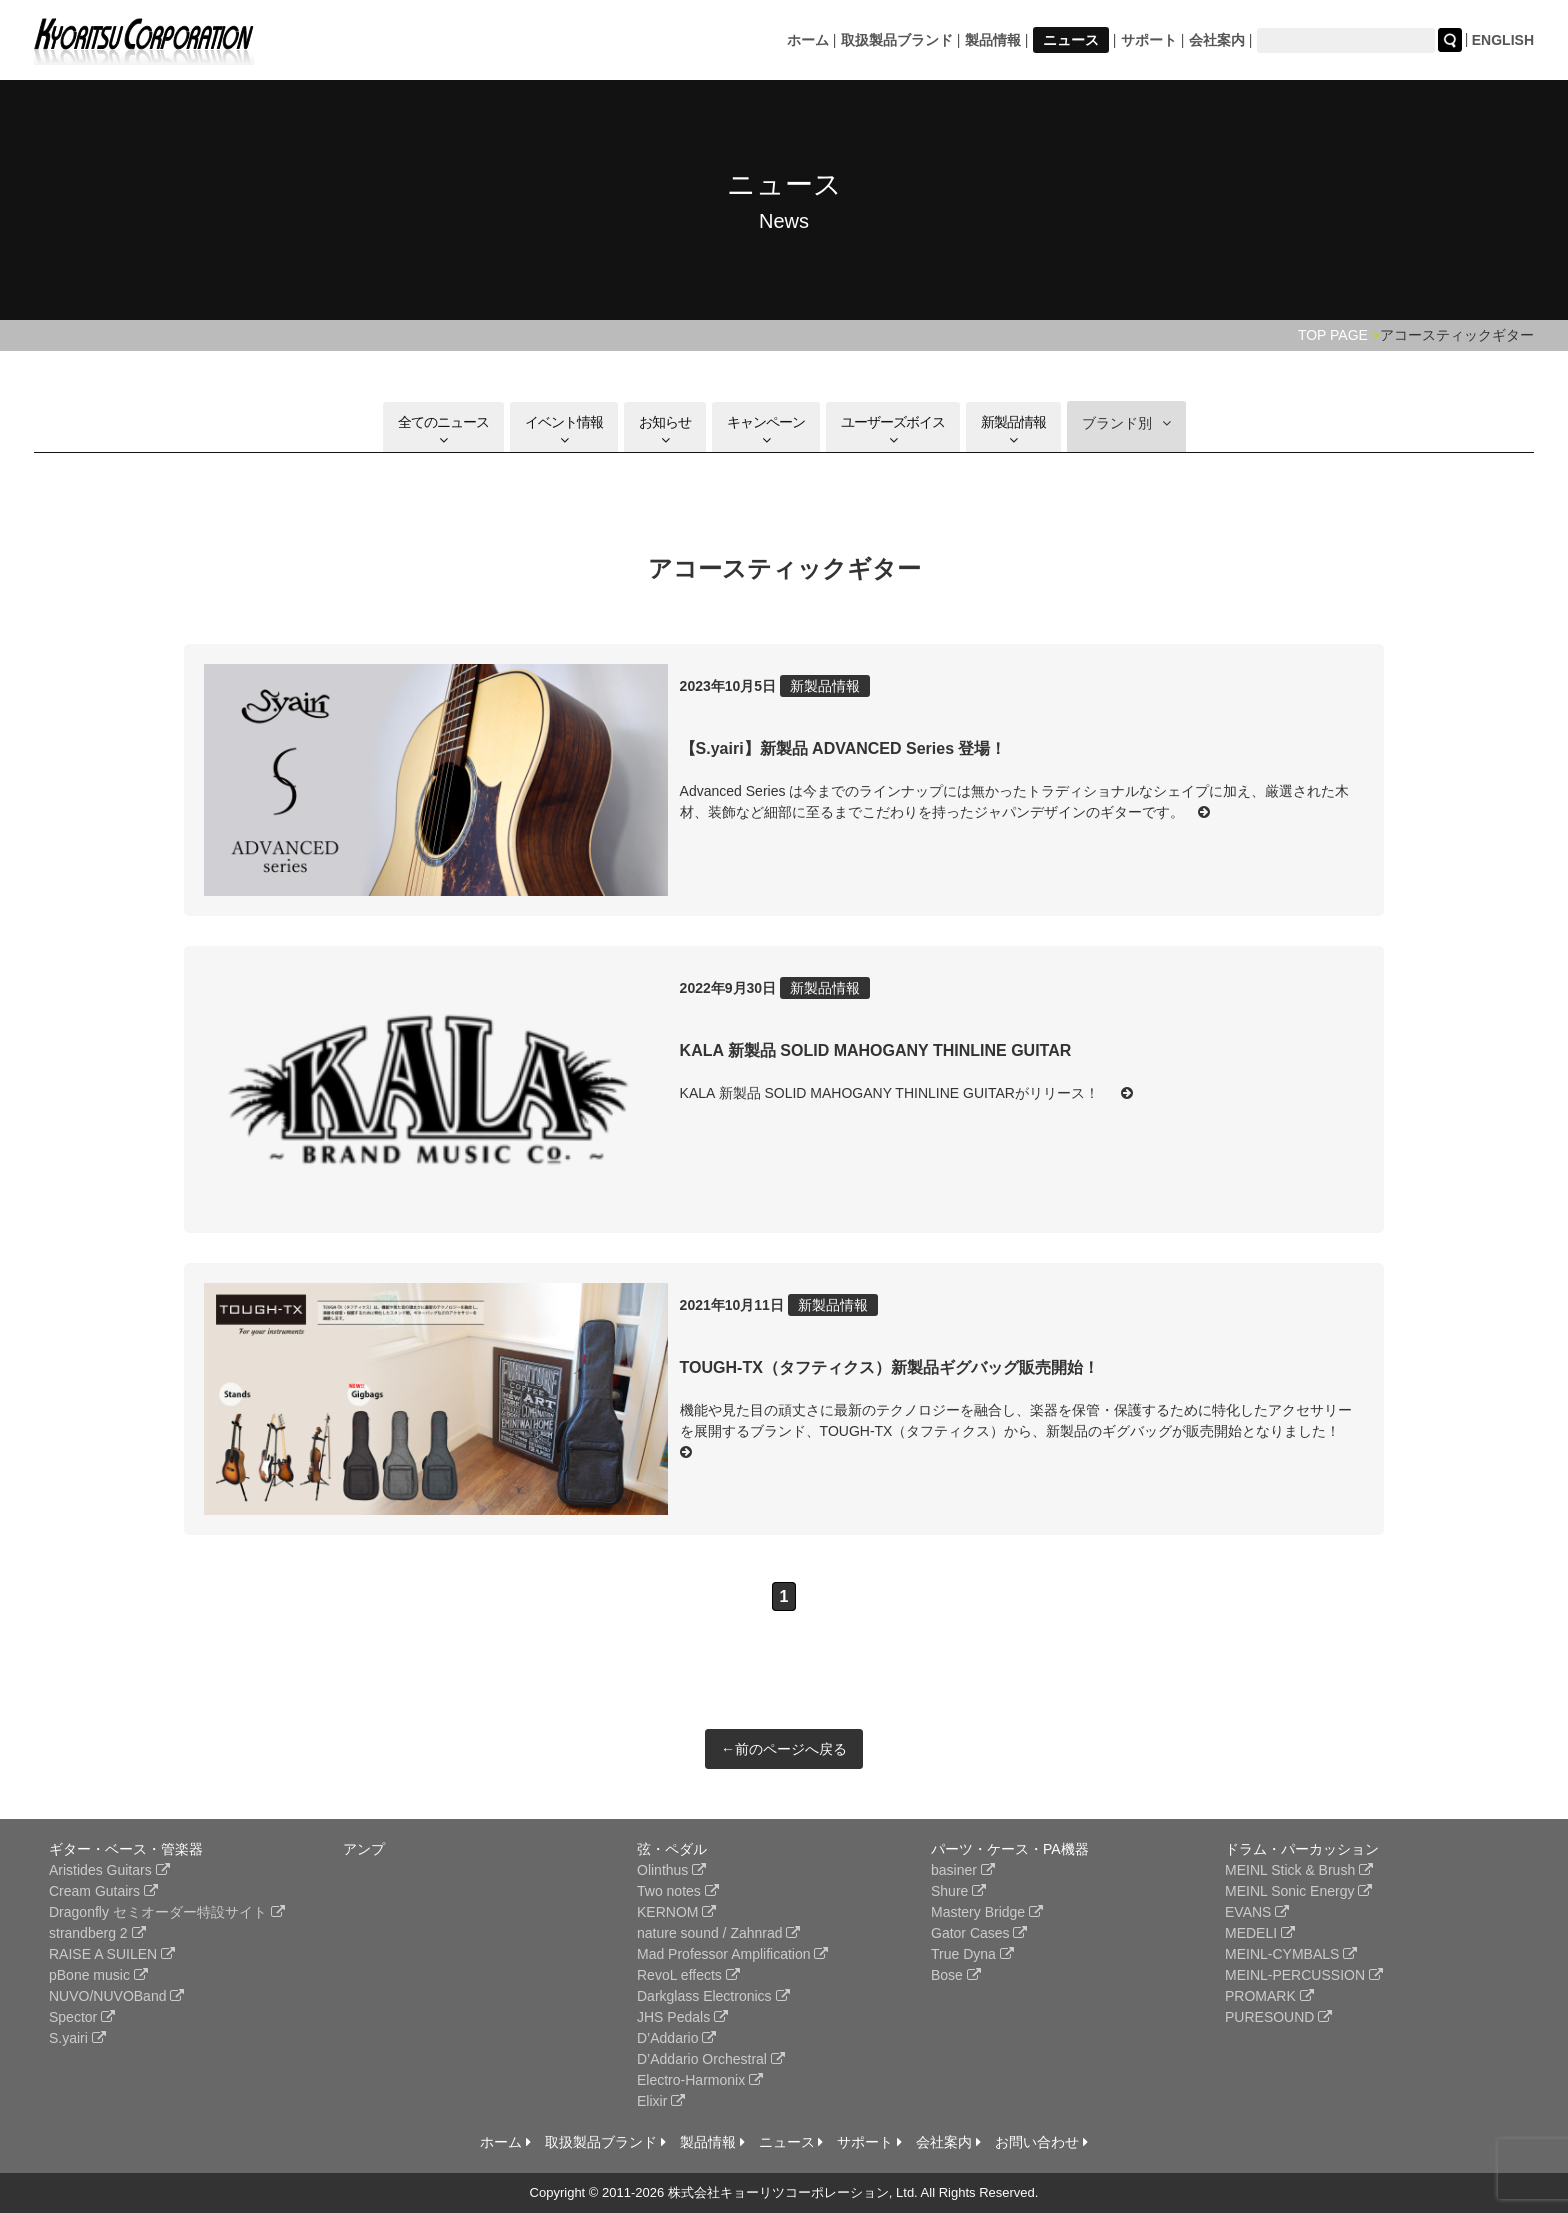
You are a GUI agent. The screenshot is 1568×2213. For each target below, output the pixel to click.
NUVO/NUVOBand (116, 1996)
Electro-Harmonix (700, 2080)
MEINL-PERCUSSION (1304, 1975)
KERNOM (676, 1912)
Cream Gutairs (103, 1891)
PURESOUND (1278, 2017)
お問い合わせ (1041, 2142)
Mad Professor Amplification (732, 1954)
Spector (82, 2017)
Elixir (661, 2101)
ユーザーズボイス (893, 430)
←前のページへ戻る (784, 1749)
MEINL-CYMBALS (1291, 1954)
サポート (1149, 40)
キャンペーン (766, 430)
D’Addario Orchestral (711, 2059)
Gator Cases (979, 1933)
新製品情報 (1013, 430)
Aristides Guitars (109, 1870)
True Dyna (972, 1954)
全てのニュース (443, 430)
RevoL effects (688, 1975)
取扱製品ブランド (897, 40)
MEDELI (1260, 1933)
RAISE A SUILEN (112, 1954)
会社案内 (1217, 40)
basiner (963, 1870)
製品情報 (993, 40)
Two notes (678, 1891)
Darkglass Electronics (713, 1996)
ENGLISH (1503, 40)
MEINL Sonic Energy (1298, 1891)
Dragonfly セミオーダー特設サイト (167, 1912)
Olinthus (671, 1870)
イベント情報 (564, 430)
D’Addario (676, 2038)
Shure (958, 1891)
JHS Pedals (682, 2017)
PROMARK (1269, 1996)
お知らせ (665, 430)
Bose (956, 1975)
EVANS (1257, 1912)
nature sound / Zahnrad (718, 1933)
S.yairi (77, 2038)
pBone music (98, 1975)
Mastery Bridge (987, 1912)
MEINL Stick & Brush (1299, 1870)
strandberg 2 (97, 1933)
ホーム (808, 40)
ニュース (1071, 40)
